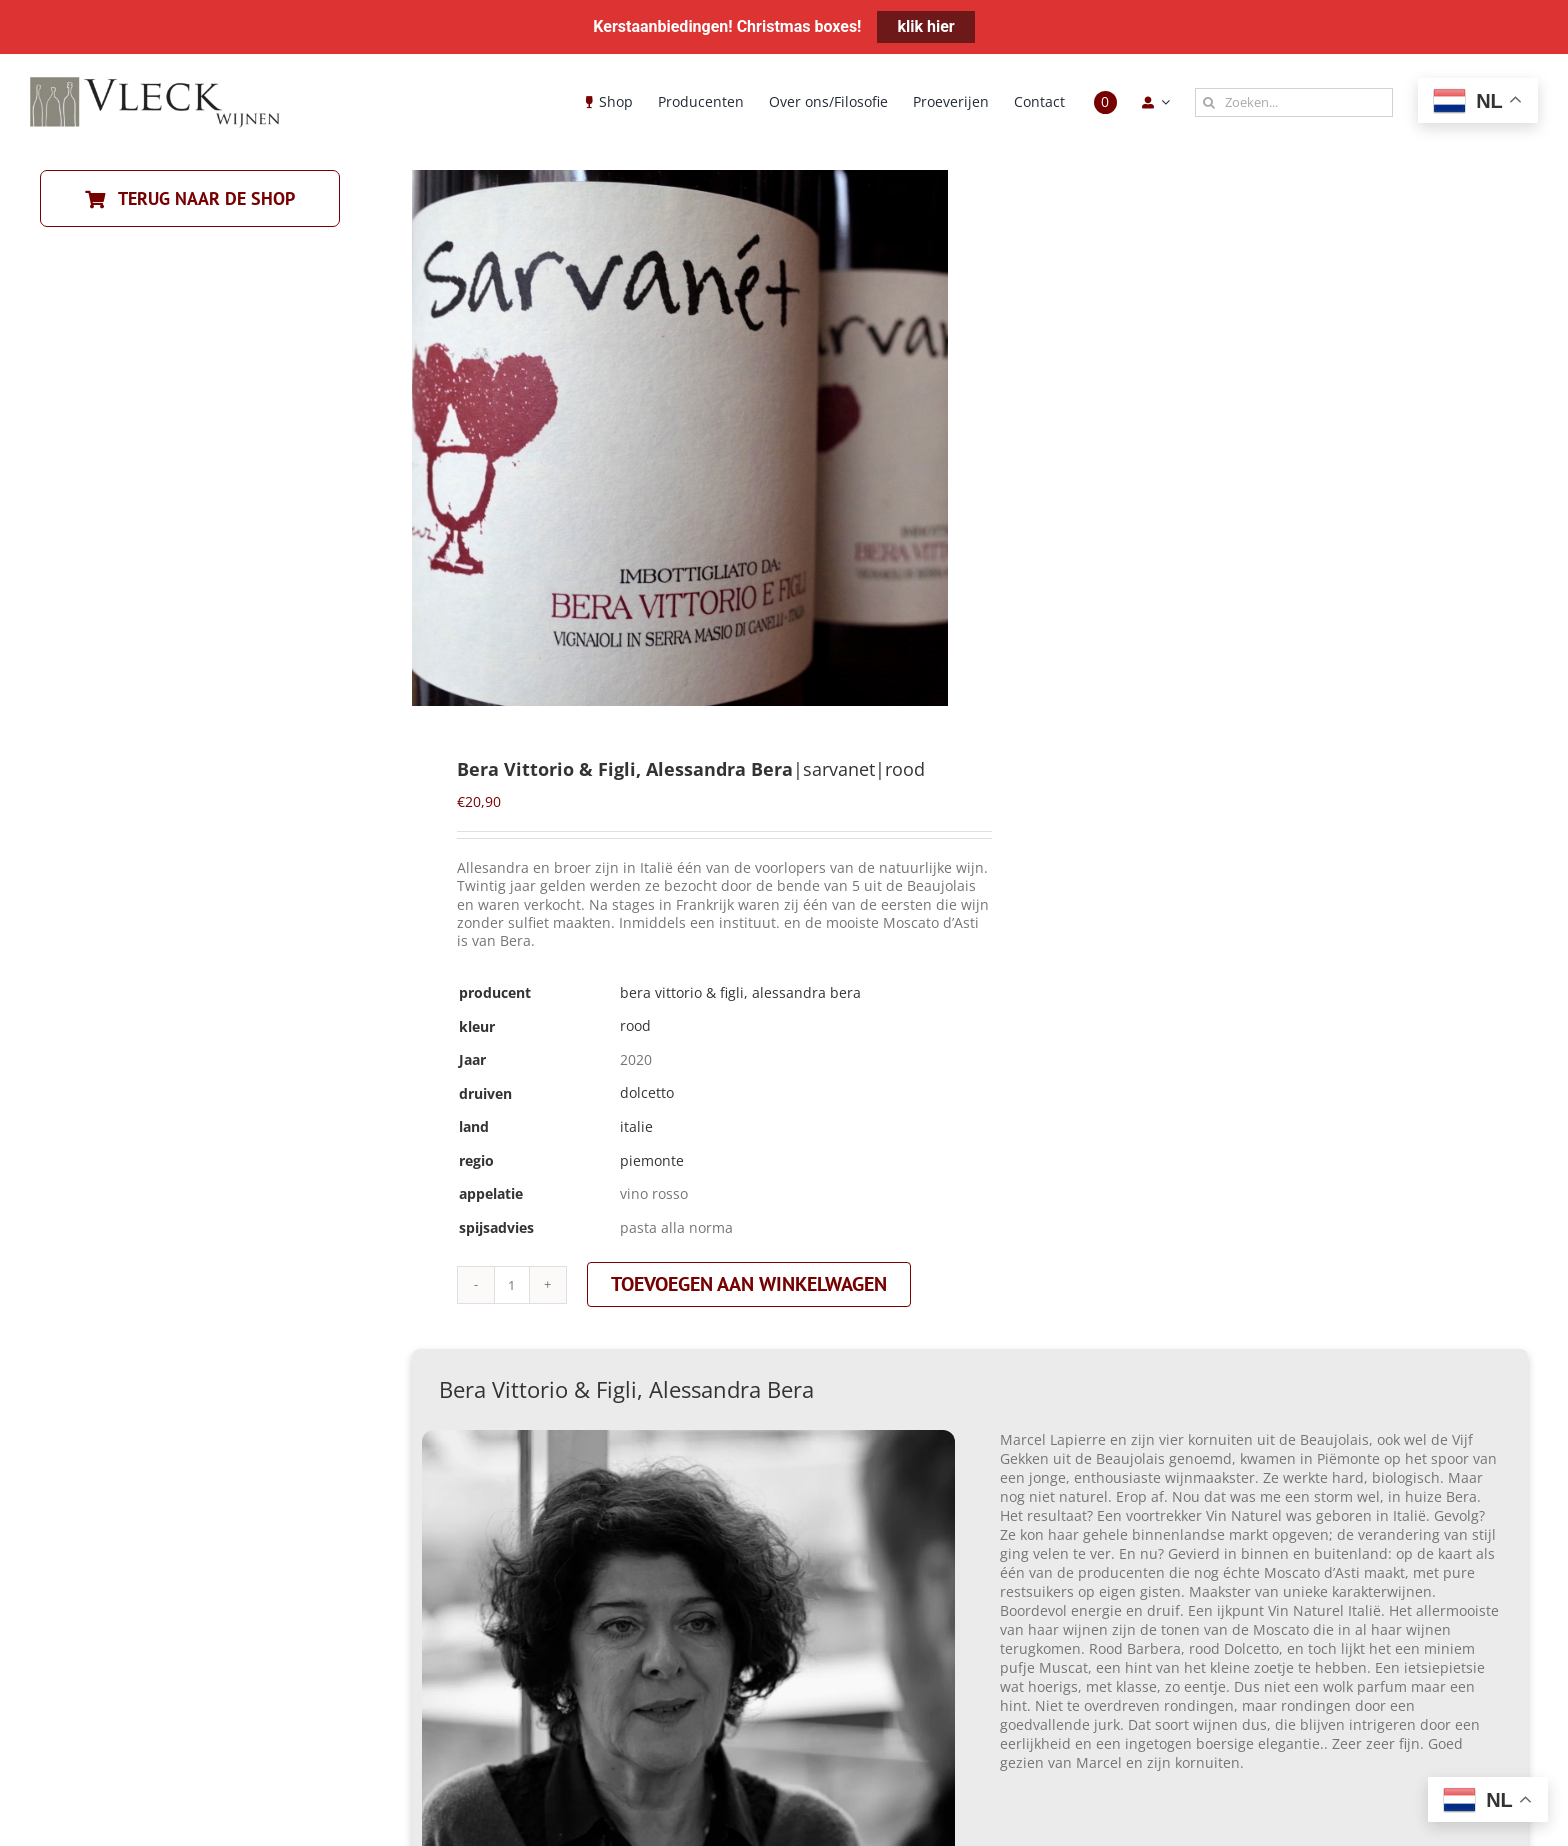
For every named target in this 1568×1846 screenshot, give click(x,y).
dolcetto (647, 1092)
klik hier (925, 26)
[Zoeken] (1209, 102)
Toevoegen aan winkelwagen (749, 1284)
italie (636, 1126)
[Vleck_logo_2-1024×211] (155, 82)
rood (635, 1025)
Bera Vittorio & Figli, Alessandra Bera (740, 992)
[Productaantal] (512, 1285)
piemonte (652, 1160)
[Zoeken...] (1294, 102)
